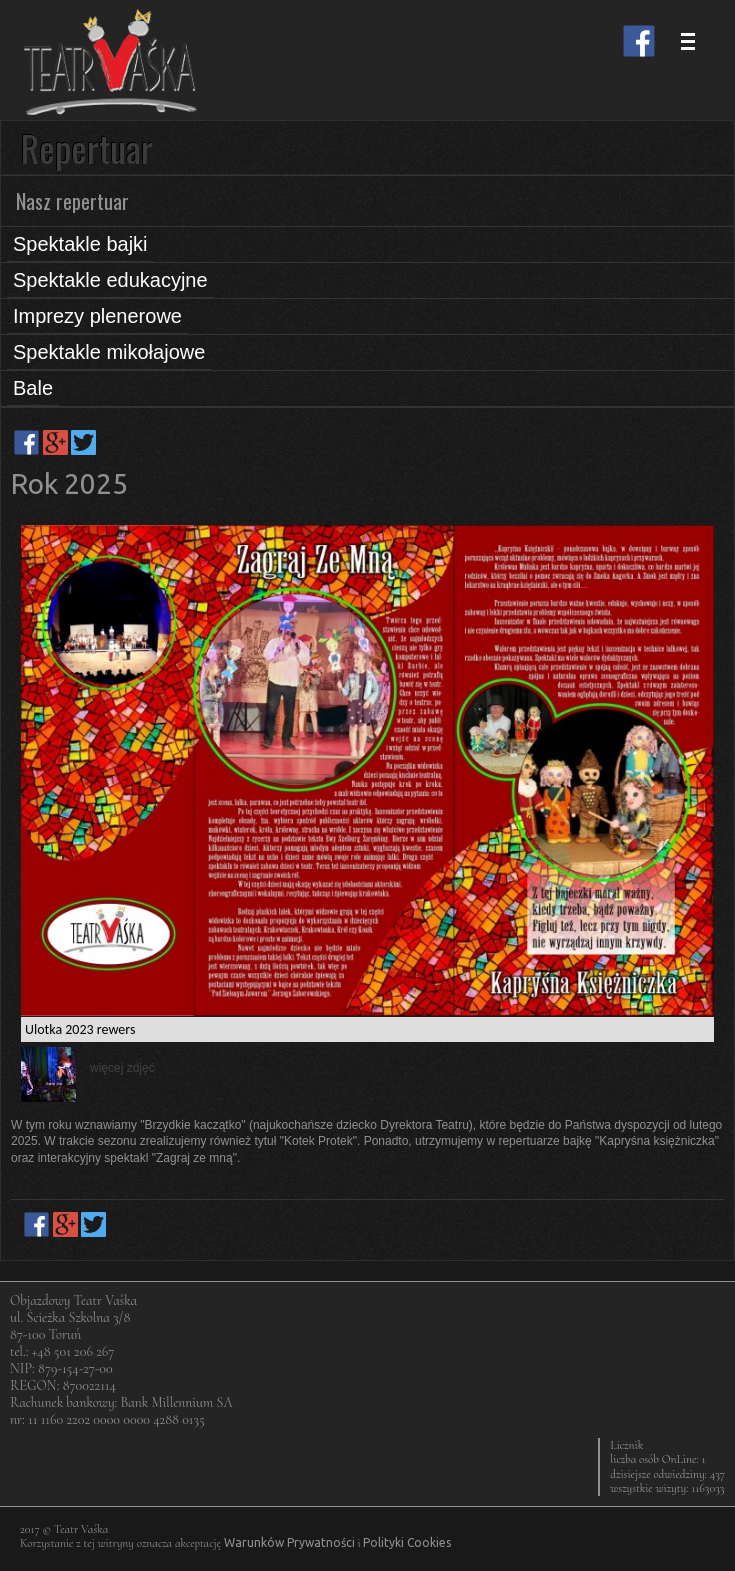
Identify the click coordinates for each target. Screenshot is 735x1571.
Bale (33, 388)
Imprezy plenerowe (97, 316)
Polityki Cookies (407, 1542)
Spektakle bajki (80, 244)
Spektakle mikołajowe (109, 352)
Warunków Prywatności (289, 1542)
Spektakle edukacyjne (110, 280)
